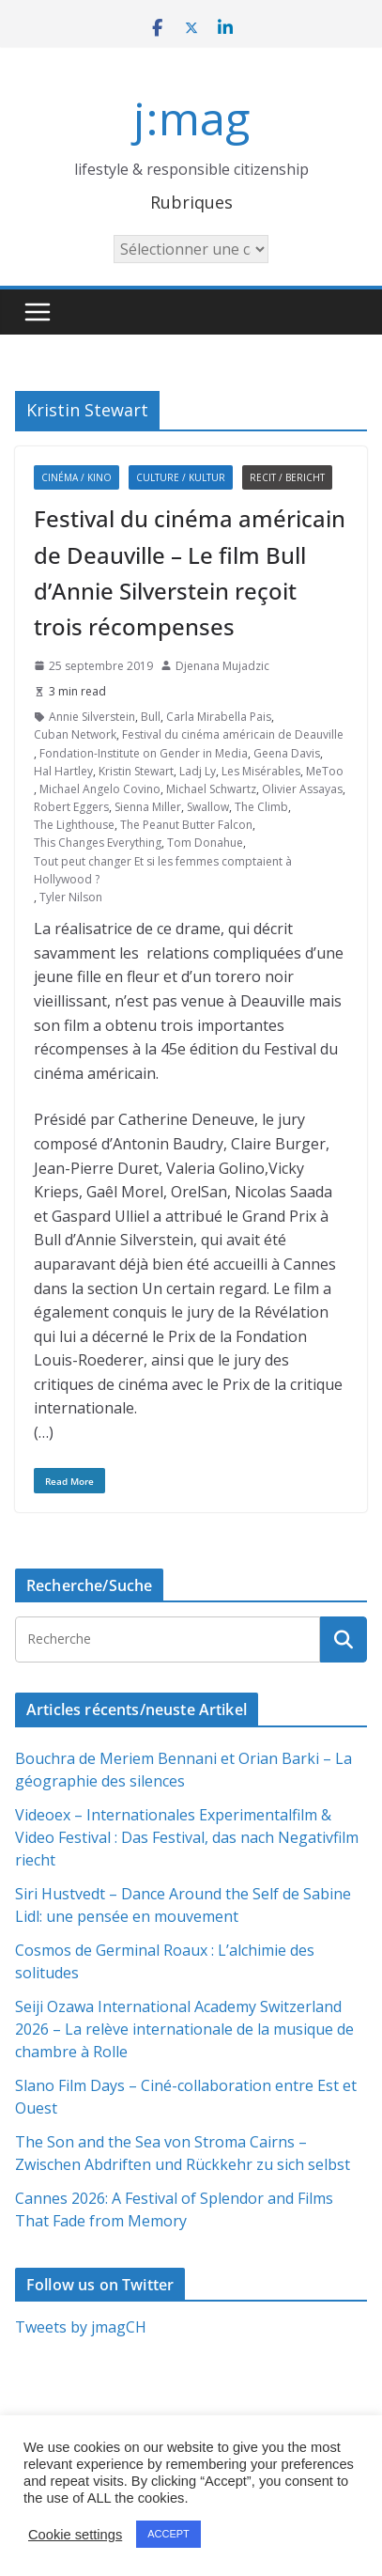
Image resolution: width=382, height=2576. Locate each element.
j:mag (191, 117)
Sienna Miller (148, 807)
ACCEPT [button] (168, 2533)
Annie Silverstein (92, 717)
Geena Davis (286, 753)
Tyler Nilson (70, 897)
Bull (150, 717)
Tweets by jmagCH (80, 2327)
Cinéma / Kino (76, 477)
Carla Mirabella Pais (218, 717)
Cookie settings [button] (75, 2534)
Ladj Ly (197, 771)
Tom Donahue (205, 843)
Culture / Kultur (180, 477)
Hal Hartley (63, 771)
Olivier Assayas (302, 789)
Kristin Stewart (136, 771)
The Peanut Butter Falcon (186, 825)
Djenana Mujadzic (222, 666)
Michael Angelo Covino (99, 789)
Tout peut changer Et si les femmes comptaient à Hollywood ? (163, 870)
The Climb (261, 807)
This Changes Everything (97, 843)
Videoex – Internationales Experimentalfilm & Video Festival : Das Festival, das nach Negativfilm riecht (187, 1837)
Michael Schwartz (211, 789)
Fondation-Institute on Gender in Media (143, 753)
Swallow (208, 807)
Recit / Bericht (287, 477)
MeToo (325, 771)
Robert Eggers (71, 807)
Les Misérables (261, 771)
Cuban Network (75, 734)
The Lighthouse (74, 825)
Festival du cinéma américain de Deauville (233, 734)
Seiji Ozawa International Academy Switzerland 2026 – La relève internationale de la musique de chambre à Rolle (184, 2029)
